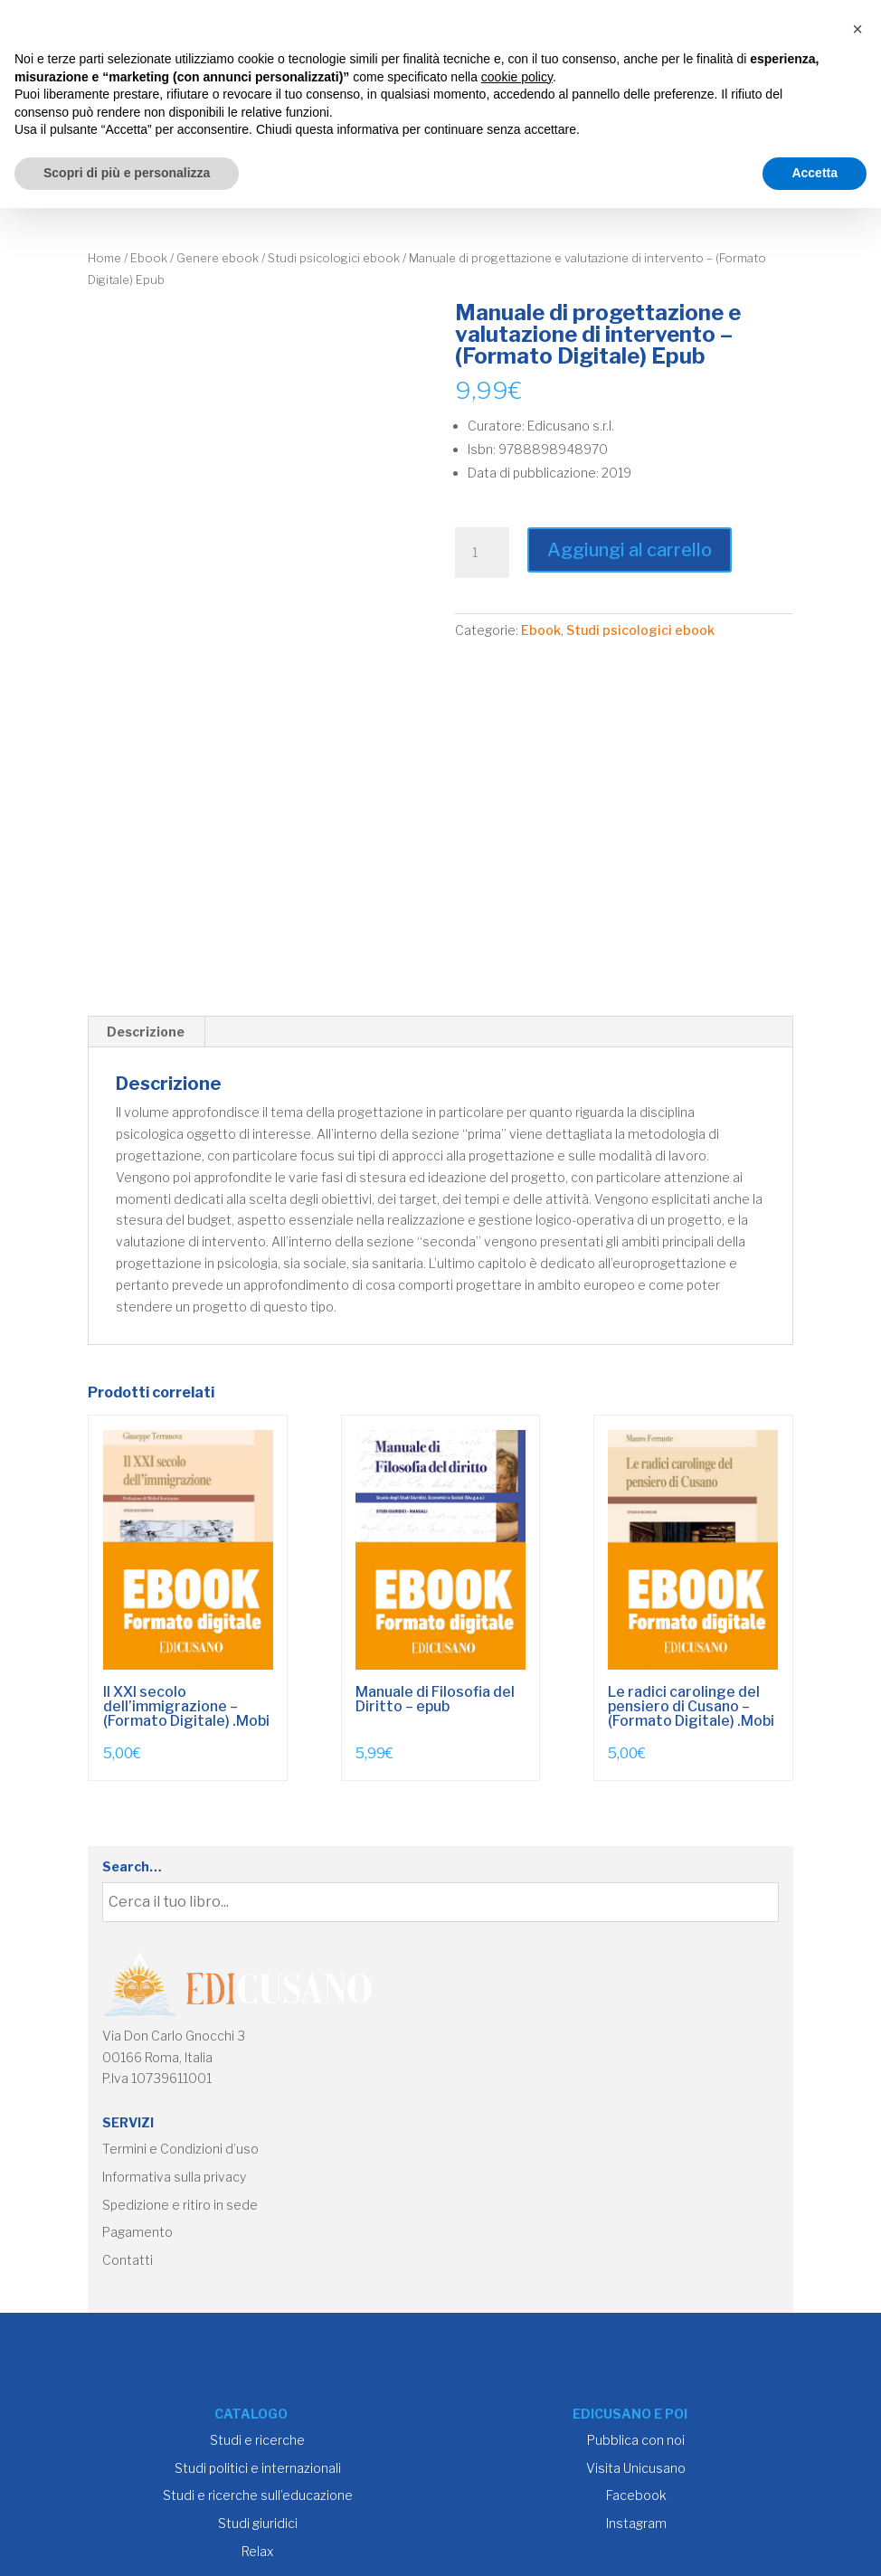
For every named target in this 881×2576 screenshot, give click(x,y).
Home (104, 258)
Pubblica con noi (636, 2440)
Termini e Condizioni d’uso (180, 2148)
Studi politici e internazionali (258, 2468)
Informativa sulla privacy (174, 2176)
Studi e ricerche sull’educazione (258, 2495)
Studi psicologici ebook (334, 258)
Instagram (636, 2523)
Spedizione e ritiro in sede (180, 2204)
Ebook (148, 258)
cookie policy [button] (517, 77)
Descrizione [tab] (146, 1031)
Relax (257, 2551)
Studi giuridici (258, 2523)
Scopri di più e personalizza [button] (126, 173)
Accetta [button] (814, 173)
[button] (857, 28)
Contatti (127, 2260)
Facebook (636, 2495)
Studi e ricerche (257, 2440)
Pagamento (137, 2232)
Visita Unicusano (636, 2468)
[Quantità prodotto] (482, 552)
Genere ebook (217, 258)
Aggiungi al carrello (629, 550)
